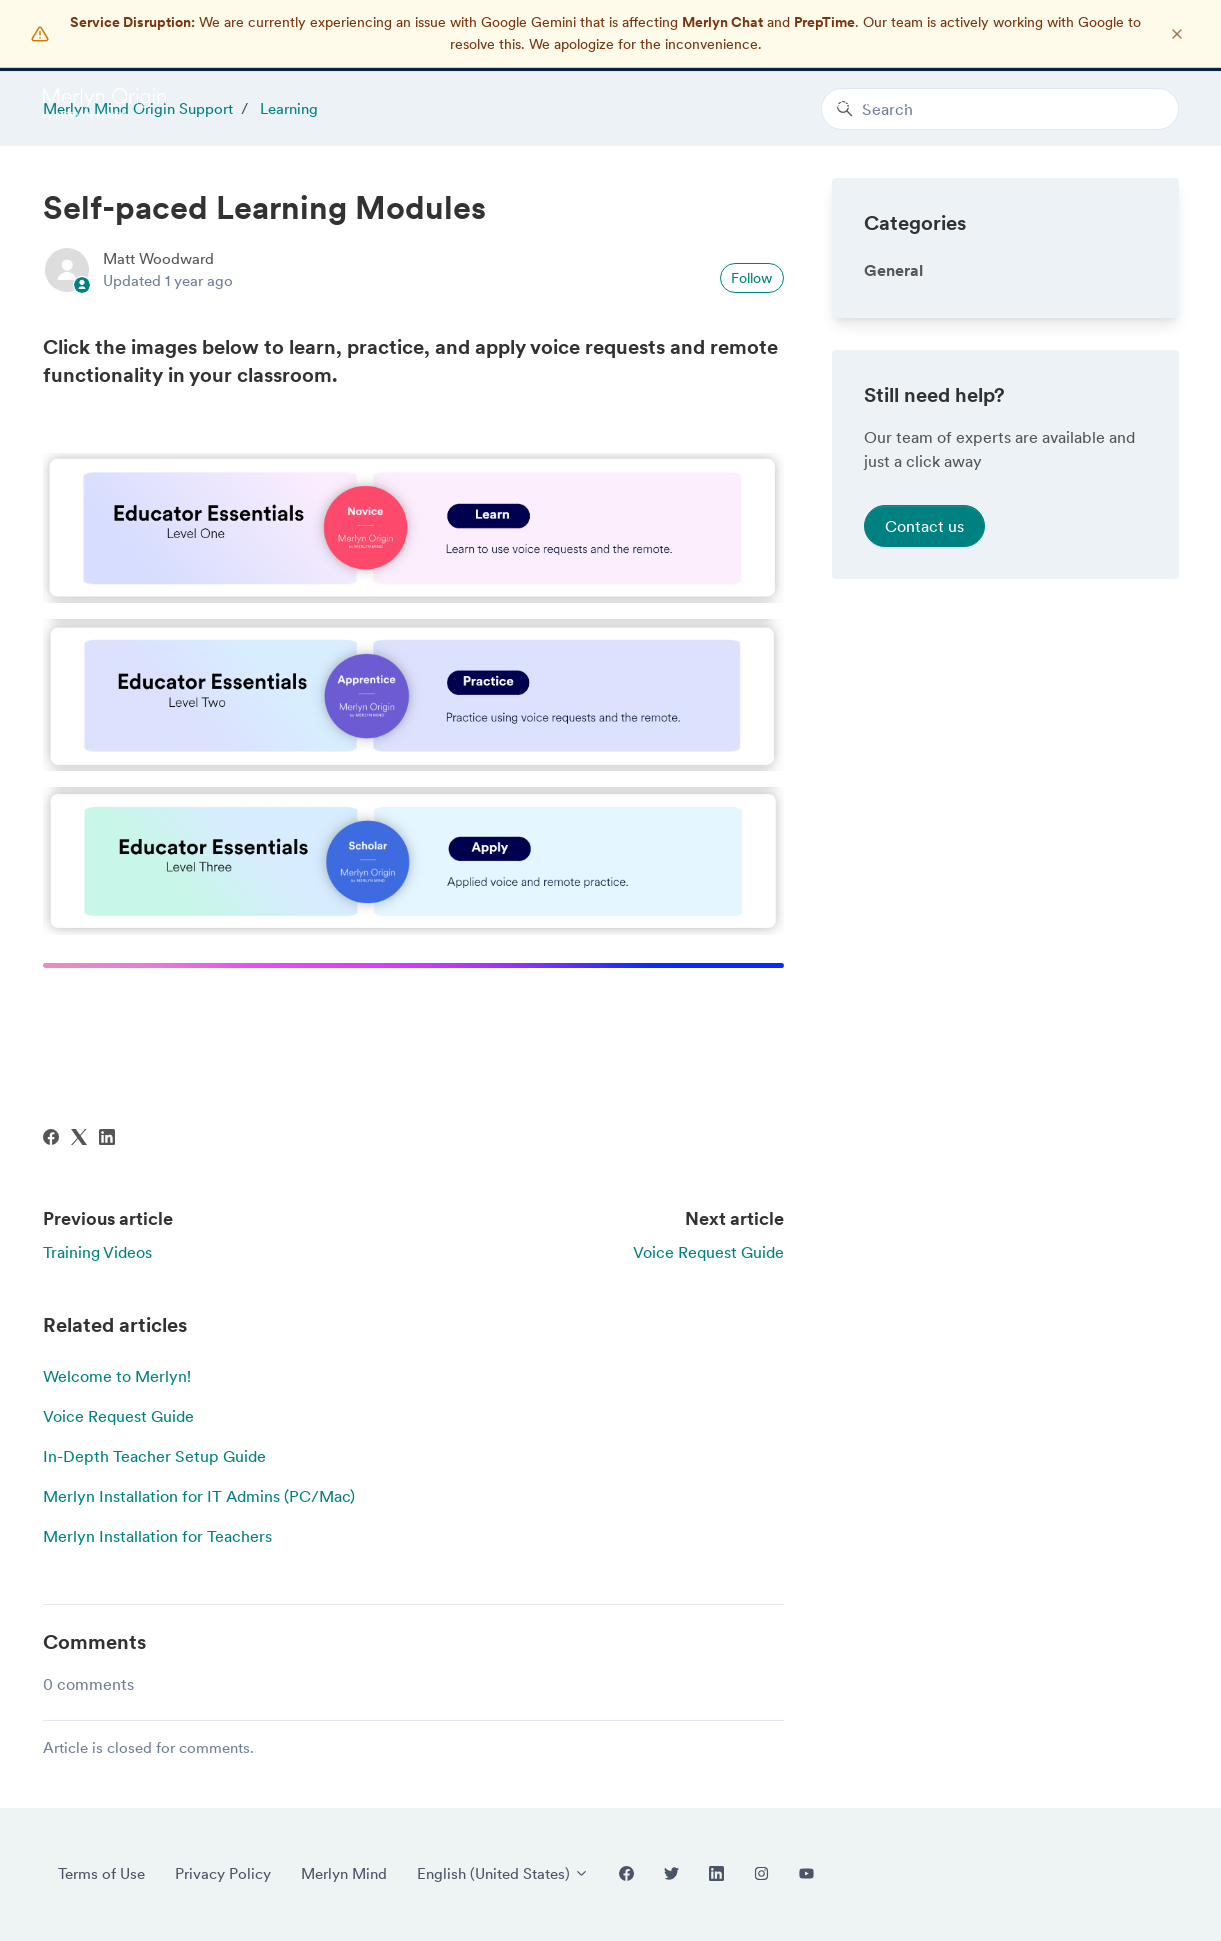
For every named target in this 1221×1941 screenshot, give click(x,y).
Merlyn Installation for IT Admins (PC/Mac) (199, 1496)
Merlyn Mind (1004, 102)
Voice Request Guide (708, 1252)
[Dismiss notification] (1177, 34)
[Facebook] (51, 1139)
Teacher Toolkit (880, 102)
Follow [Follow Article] (751, 278)
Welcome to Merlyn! (117, 1376)
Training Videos (97, 1252)
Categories (915, 223)
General (893, 270)
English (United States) (503, 1873)
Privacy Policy (223, 1873)
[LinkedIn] (107, 1139)
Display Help (1120, 102)
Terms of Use (101, 1873)
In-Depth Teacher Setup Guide (154, 1456)
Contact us (924, 526)
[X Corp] (79, 1139)
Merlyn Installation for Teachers (157, 1536)
